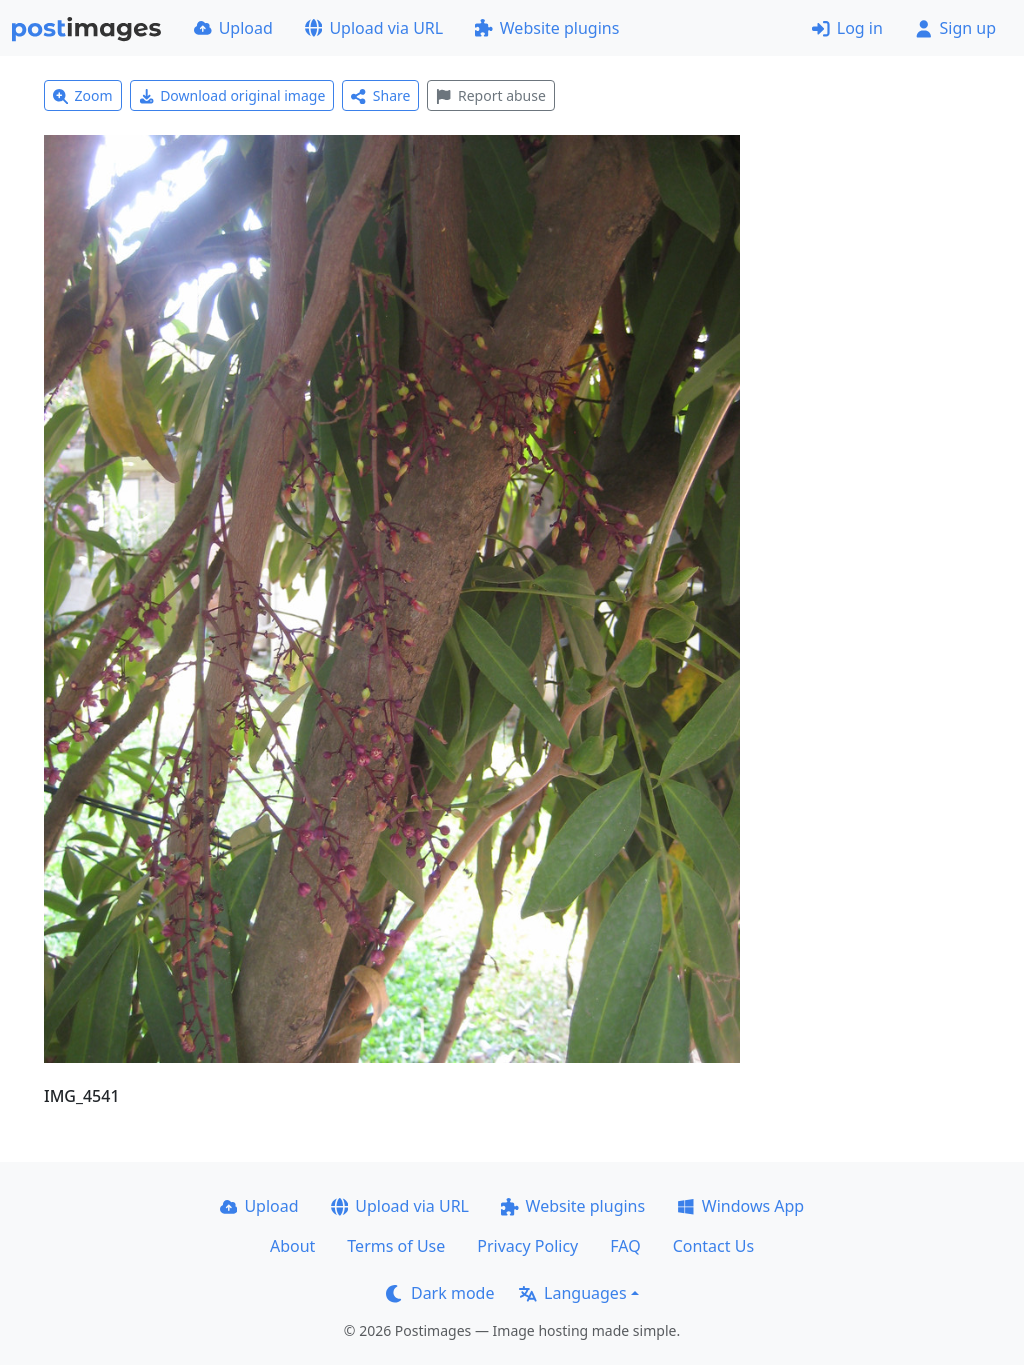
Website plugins (547, 28)
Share (380, 95)
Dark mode (440, 1293)
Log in (847, 28)
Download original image (232, 95)
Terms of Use (396, 1246)
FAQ (625, 1246)
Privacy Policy (527, 1246)
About (292, 1246)
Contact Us (713, 1246)
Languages (572, 1293)
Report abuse (490, 95)
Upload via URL (374, 28)
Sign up (955, 28)
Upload (233, 28)
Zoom (83, 95)
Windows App (740, 1206)
